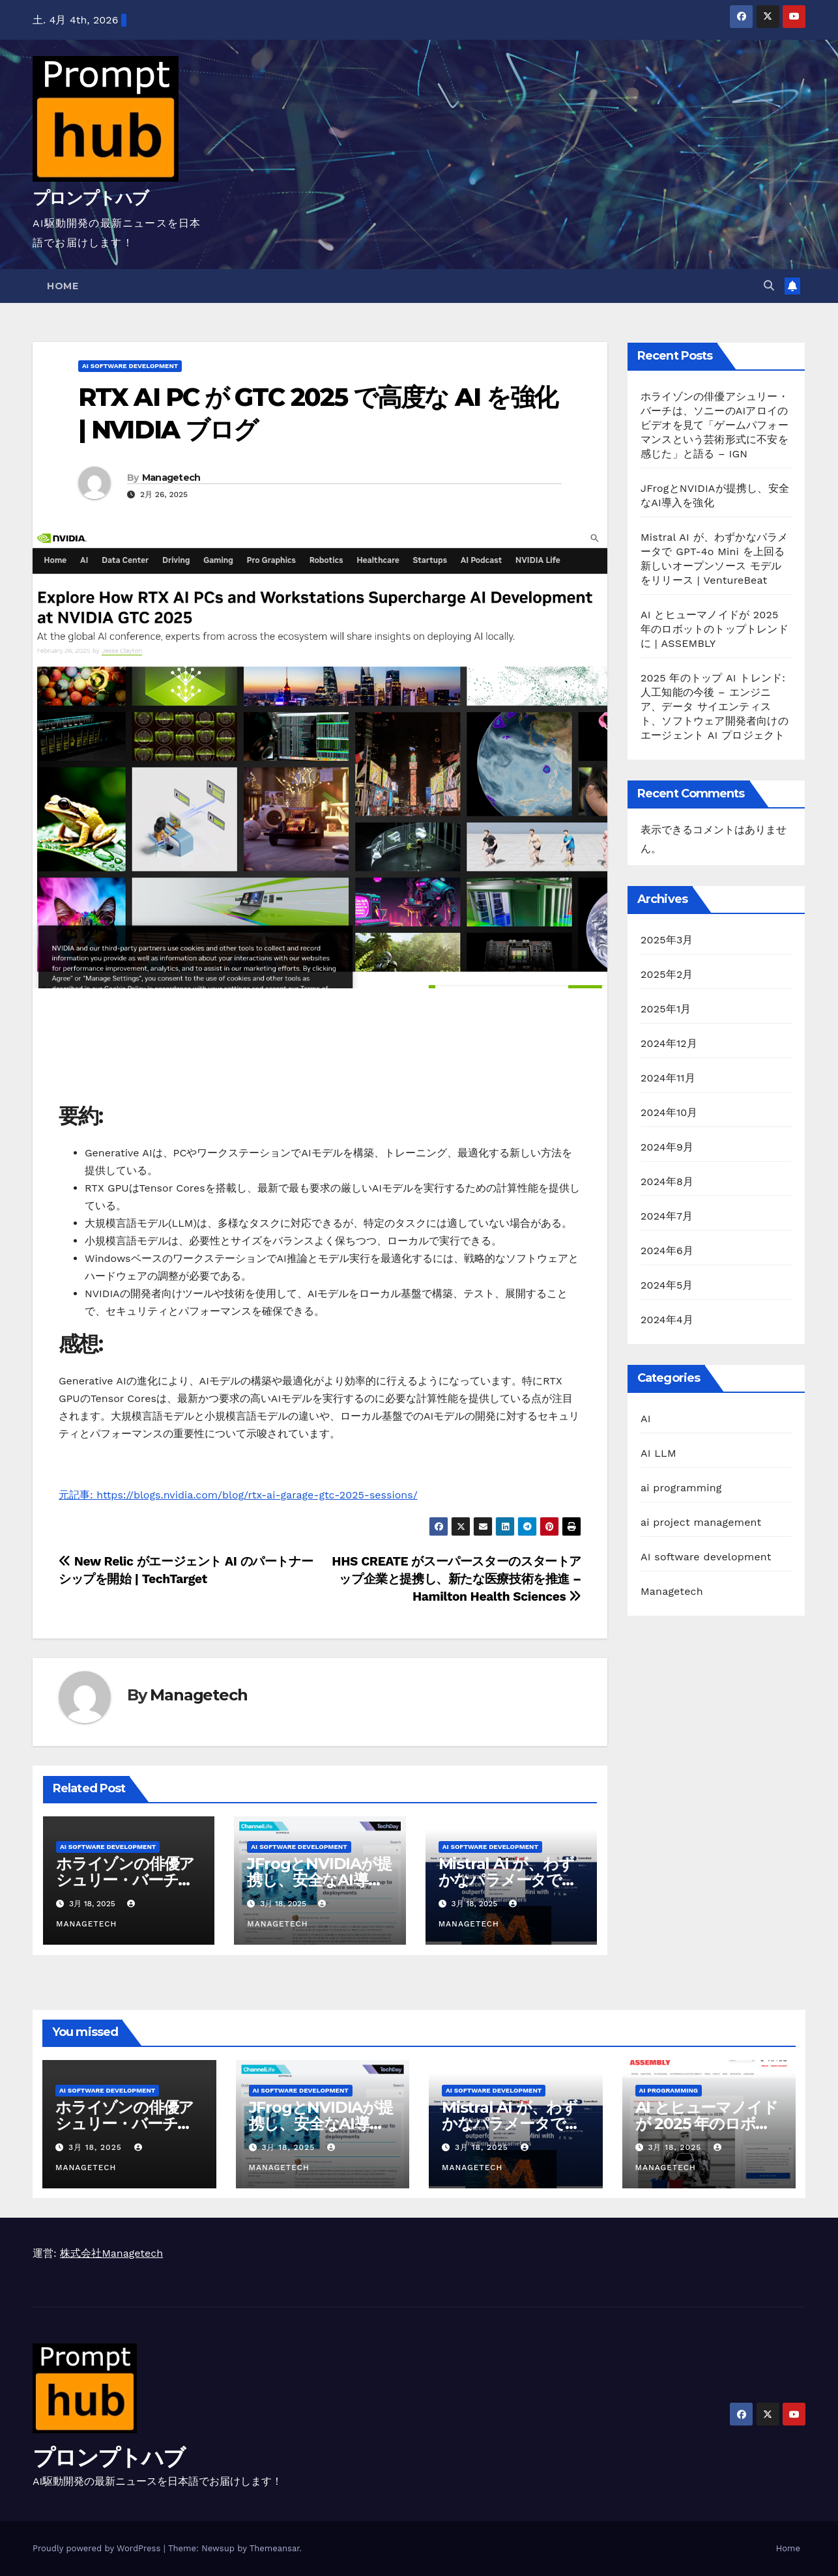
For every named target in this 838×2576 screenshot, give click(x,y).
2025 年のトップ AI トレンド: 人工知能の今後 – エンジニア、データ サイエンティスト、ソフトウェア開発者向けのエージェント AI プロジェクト (714, 706)
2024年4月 (667, 1319)
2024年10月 (669, 1112)
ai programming (681, 1487)
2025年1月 (666, 1009)
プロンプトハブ (90, 198)
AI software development (130, 365)
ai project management (701, 1522)
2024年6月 (667, 1250)
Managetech (171, 477)
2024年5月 (667, 1285)
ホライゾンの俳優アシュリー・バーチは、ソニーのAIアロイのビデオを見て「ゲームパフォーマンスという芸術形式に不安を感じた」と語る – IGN (714, 425)
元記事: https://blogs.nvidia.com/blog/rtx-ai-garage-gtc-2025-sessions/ (238, 1495)
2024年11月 (668, 1078)
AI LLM (658, 1453)
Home (62, 286)
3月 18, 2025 (96, 2147)
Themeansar (275, 2548)
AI (646, 1418)
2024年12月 (669, 1043)
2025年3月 (667, 940)
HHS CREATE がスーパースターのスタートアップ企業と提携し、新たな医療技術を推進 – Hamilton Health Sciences (456, 1579)
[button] (769, 285)
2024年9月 (667, 1147)
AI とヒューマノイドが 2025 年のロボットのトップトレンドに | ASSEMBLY (714, 629)
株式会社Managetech (111, 2253)
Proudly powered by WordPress (98, 2548)
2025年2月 (667, 974)
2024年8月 (667, 1181)
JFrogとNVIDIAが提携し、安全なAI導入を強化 (319, 1880)
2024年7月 (667, 1216)
